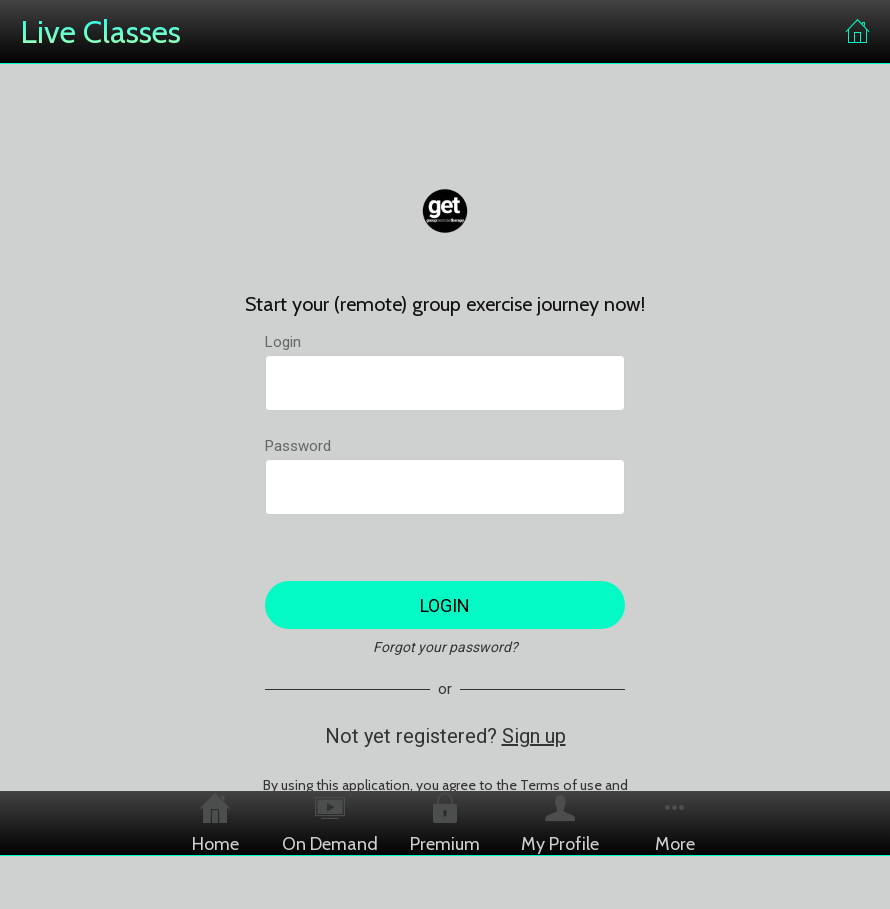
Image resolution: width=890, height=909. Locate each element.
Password (298, 446)
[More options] (675, 823)
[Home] (858, 32)
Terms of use (561, 785)
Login (283, 342)
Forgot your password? (445, 647)
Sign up (534, 736)
